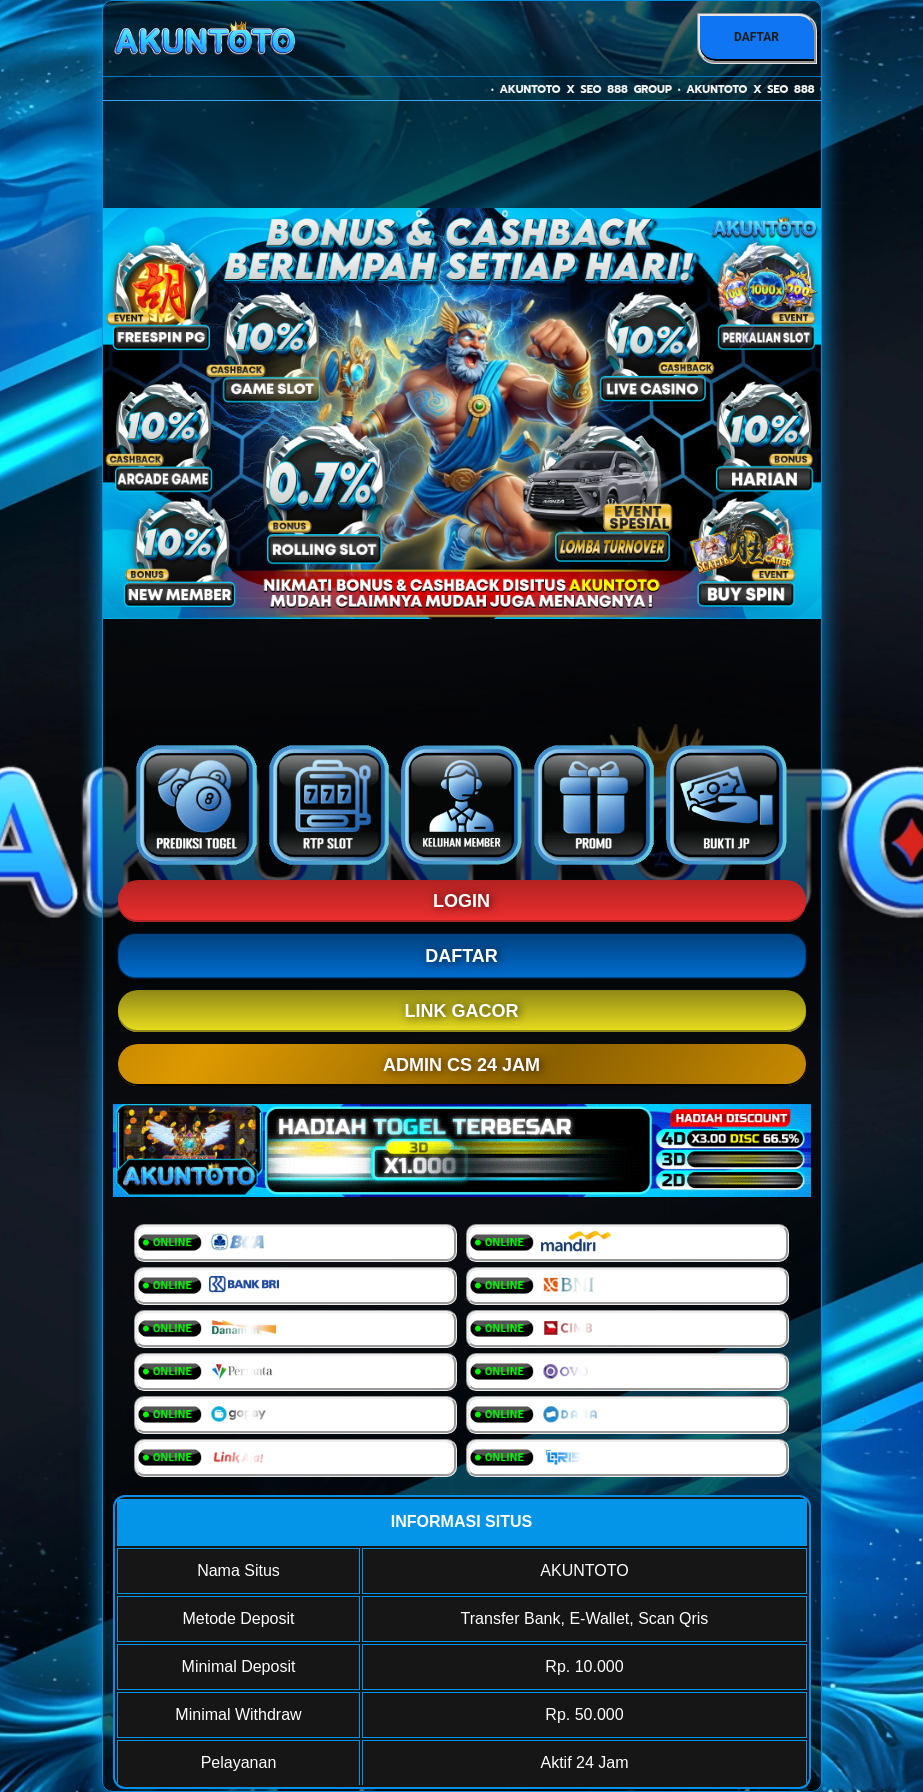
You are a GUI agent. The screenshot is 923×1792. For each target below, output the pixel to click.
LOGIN (461, 901)
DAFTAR (756, 37)
